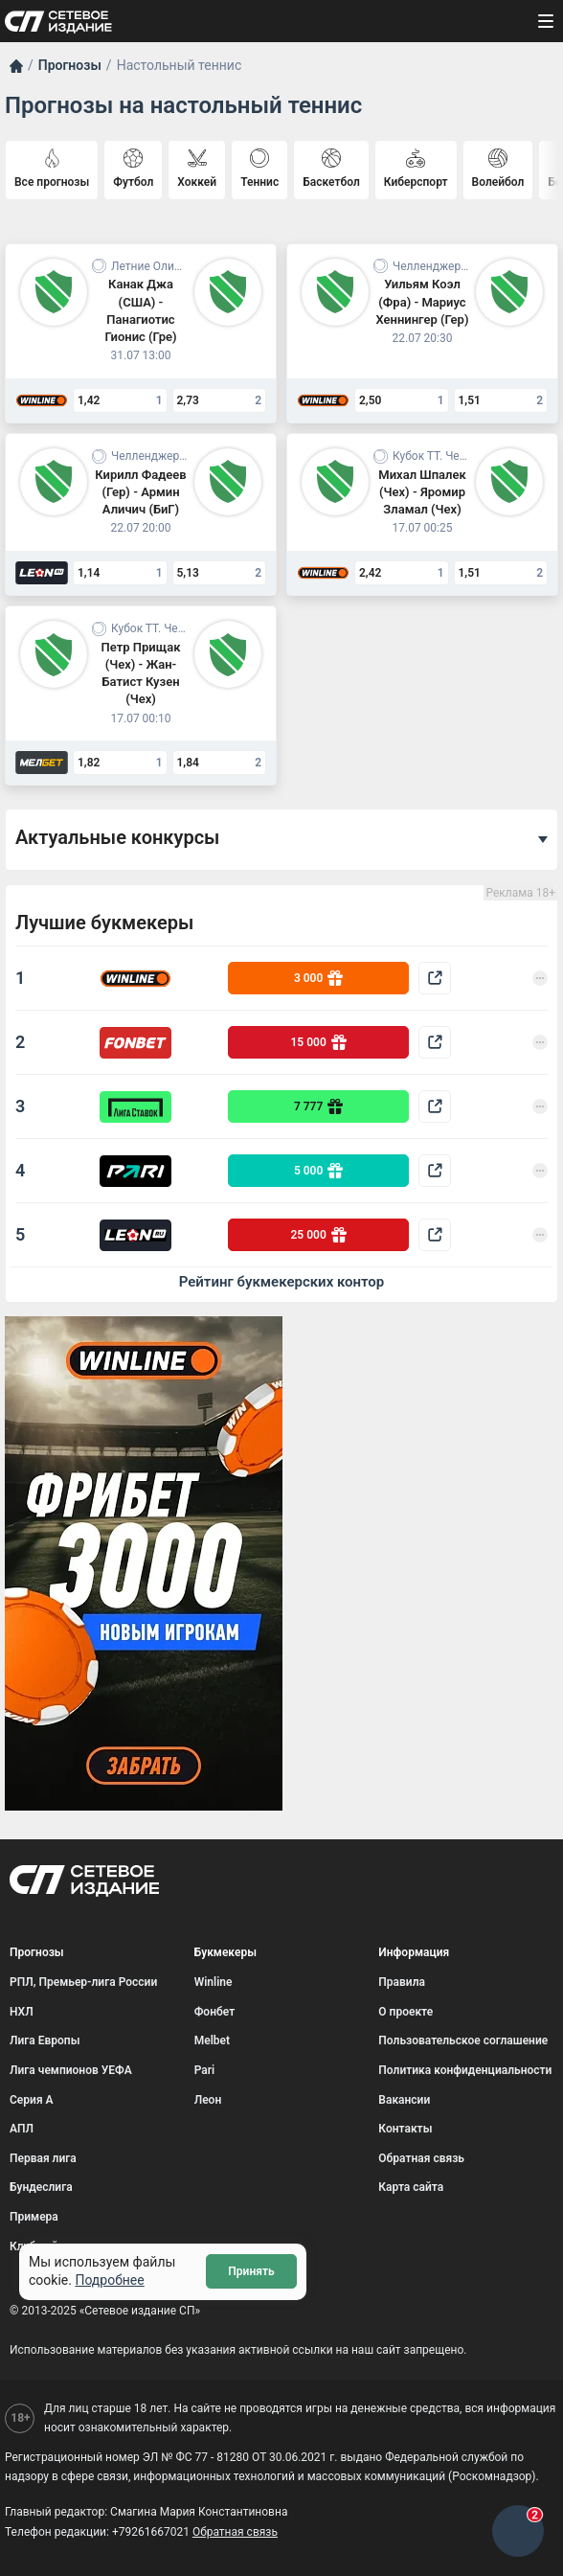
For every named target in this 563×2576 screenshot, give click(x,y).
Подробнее (109, 2280)
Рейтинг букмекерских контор (282, 1281)
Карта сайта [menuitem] (410, 2187)
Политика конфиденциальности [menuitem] (465, 2070)
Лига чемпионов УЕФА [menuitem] (71, 2070)
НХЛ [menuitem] (22, 2011)
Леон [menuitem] (208, 2100)
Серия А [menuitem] (32, 2100)
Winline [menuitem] (213, 1982)
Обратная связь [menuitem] (421, 2158)
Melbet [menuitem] (212, 2040)
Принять (251, 2271)
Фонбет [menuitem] (215, 2011)
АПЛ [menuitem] (22, 2128)
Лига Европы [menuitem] (45, 2040)
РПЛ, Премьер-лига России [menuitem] (83, 1982)
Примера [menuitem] (34, 2216)
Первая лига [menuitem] (43, 2158)
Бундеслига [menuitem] (41, 2187)
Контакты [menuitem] (405, 2128)
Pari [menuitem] (204, 2070)
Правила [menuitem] (401, 1982)
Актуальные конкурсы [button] (117, 837)
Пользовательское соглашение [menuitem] (463, 2040)
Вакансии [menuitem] (404, 2100)
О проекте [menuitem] (405, 2011)
